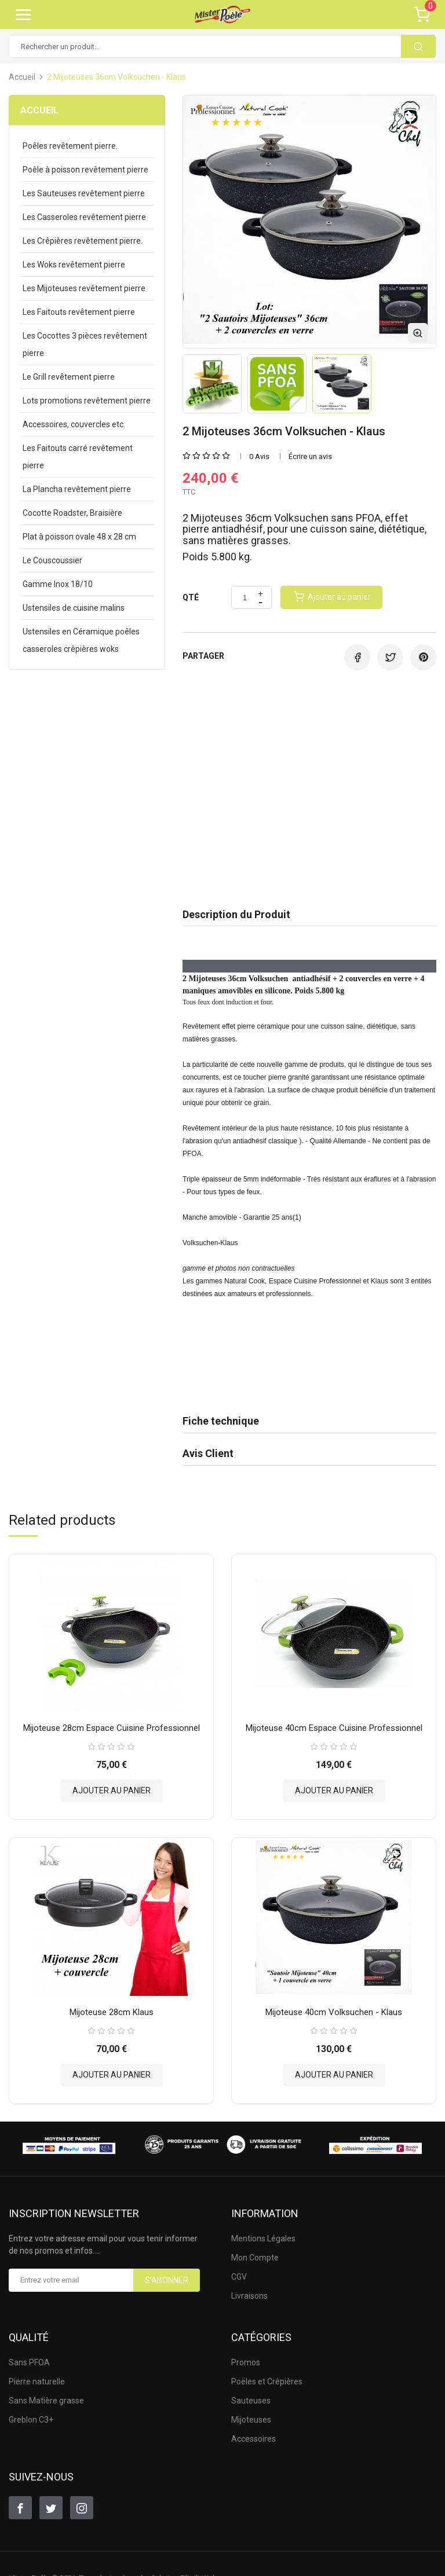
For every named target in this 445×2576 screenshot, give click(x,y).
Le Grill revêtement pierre (69, 376)
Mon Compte (255, 2250)
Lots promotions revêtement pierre (87, 400)
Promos (245, 2355)
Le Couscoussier (52, 560)
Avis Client (208, 1453)
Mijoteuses (251, 2412)
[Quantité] (245, 598)
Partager (357, 657)
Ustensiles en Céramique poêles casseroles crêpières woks (81, 640)
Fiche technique (221, 1421)
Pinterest (423, 657)
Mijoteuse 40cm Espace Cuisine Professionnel (334, 1724)
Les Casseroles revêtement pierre (84, 217)
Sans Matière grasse (46, 2393)
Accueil (39, 110)
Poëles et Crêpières (266, 2374)
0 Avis (259, 456)
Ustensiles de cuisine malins (74, 607)
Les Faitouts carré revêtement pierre (78, 456)
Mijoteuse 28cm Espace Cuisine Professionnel (111, 1724)
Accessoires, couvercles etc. (74, 424)
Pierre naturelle (37, 2374)
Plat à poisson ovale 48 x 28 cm (79, 536)
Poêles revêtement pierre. (70, 146)
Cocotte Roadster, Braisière (72, 513)
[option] (212, 383)
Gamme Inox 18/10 (58, 584)
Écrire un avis (310, 456)
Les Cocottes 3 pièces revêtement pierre (85, 344)
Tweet (390, 657)
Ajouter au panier (111, 1787)
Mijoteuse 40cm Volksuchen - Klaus (333, 2004)
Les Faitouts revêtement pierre (79, 312)
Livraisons (249, 2289)
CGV (239, 2269)
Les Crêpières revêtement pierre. (83, 240)
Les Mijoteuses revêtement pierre (84, 288)
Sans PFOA (29, 2355)
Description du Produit (236, 914)
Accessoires (253, 2431)
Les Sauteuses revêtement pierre (84, 193)
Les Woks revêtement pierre (74, 264)
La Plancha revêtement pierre (77, 489)
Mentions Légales (263, 2231)
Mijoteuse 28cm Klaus (112, 2004)
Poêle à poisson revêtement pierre (85, 169)
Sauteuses (251, 2393)
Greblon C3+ (31, 2412)
